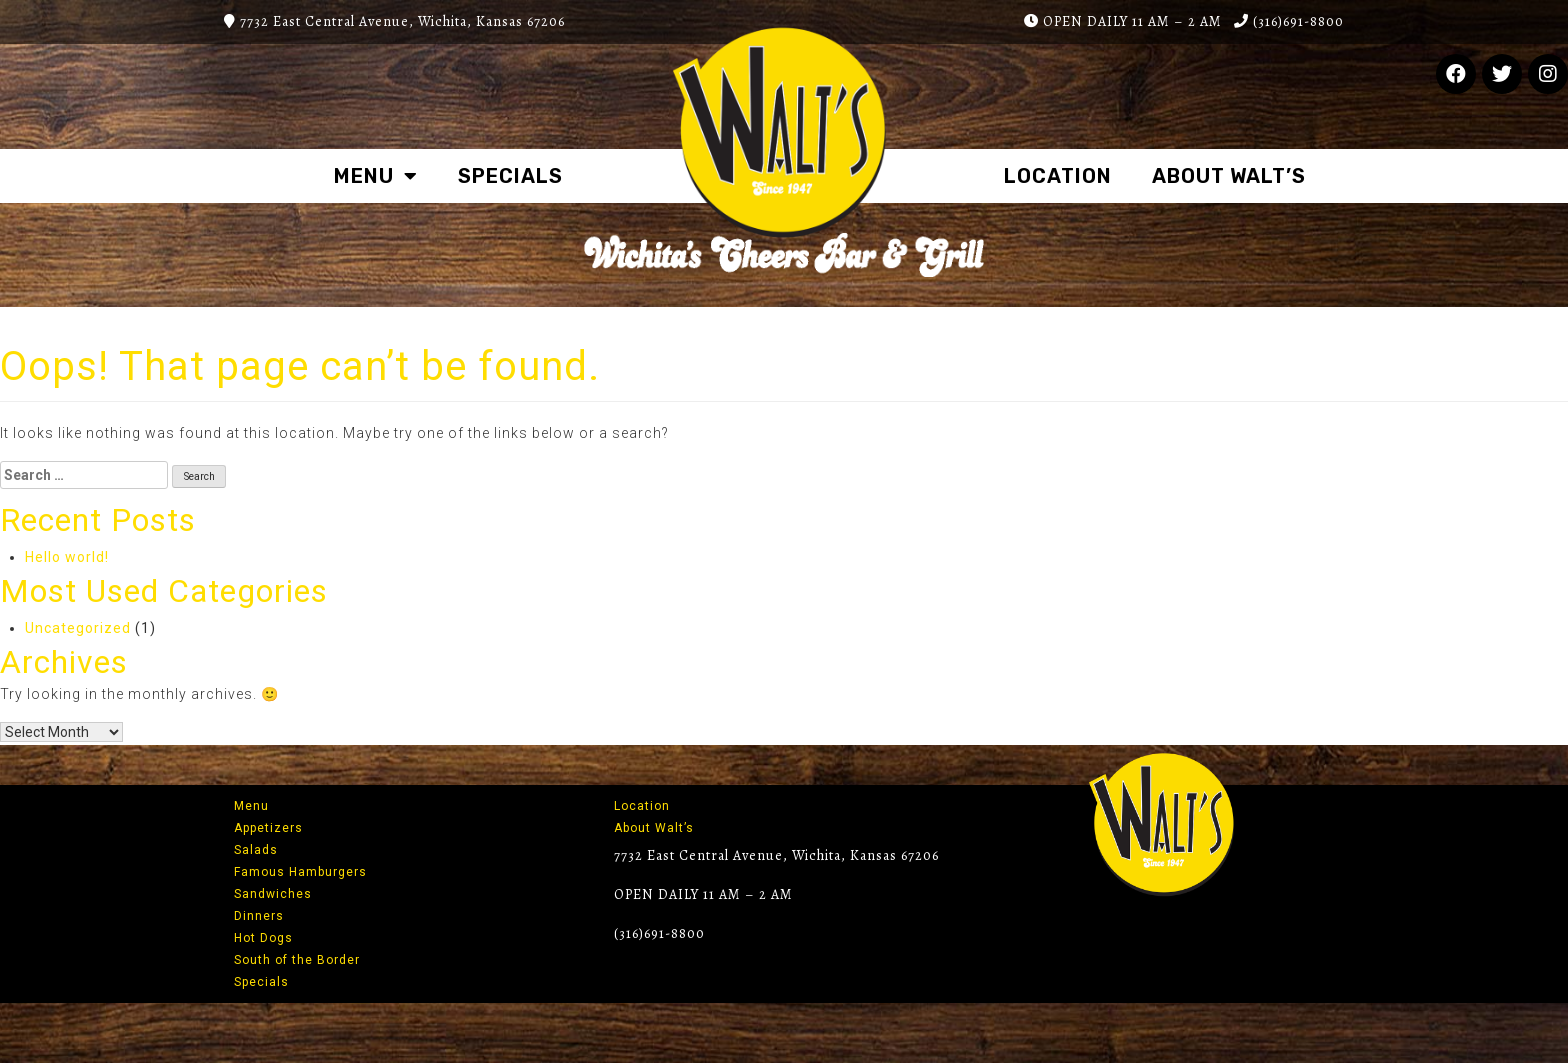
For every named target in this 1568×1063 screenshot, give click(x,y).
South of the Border (297, 960)
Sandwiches (273, 894)
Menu (376, 176)
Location (1058, 176)
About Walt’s (1229, 176)
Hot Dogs (263, 938)
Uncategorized (78, 628)
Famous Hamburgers (300, 872)
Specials (510, 176)
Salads (256, 850)
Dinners (259, 916)
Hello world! (67, 557)
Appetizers (268, 828)
